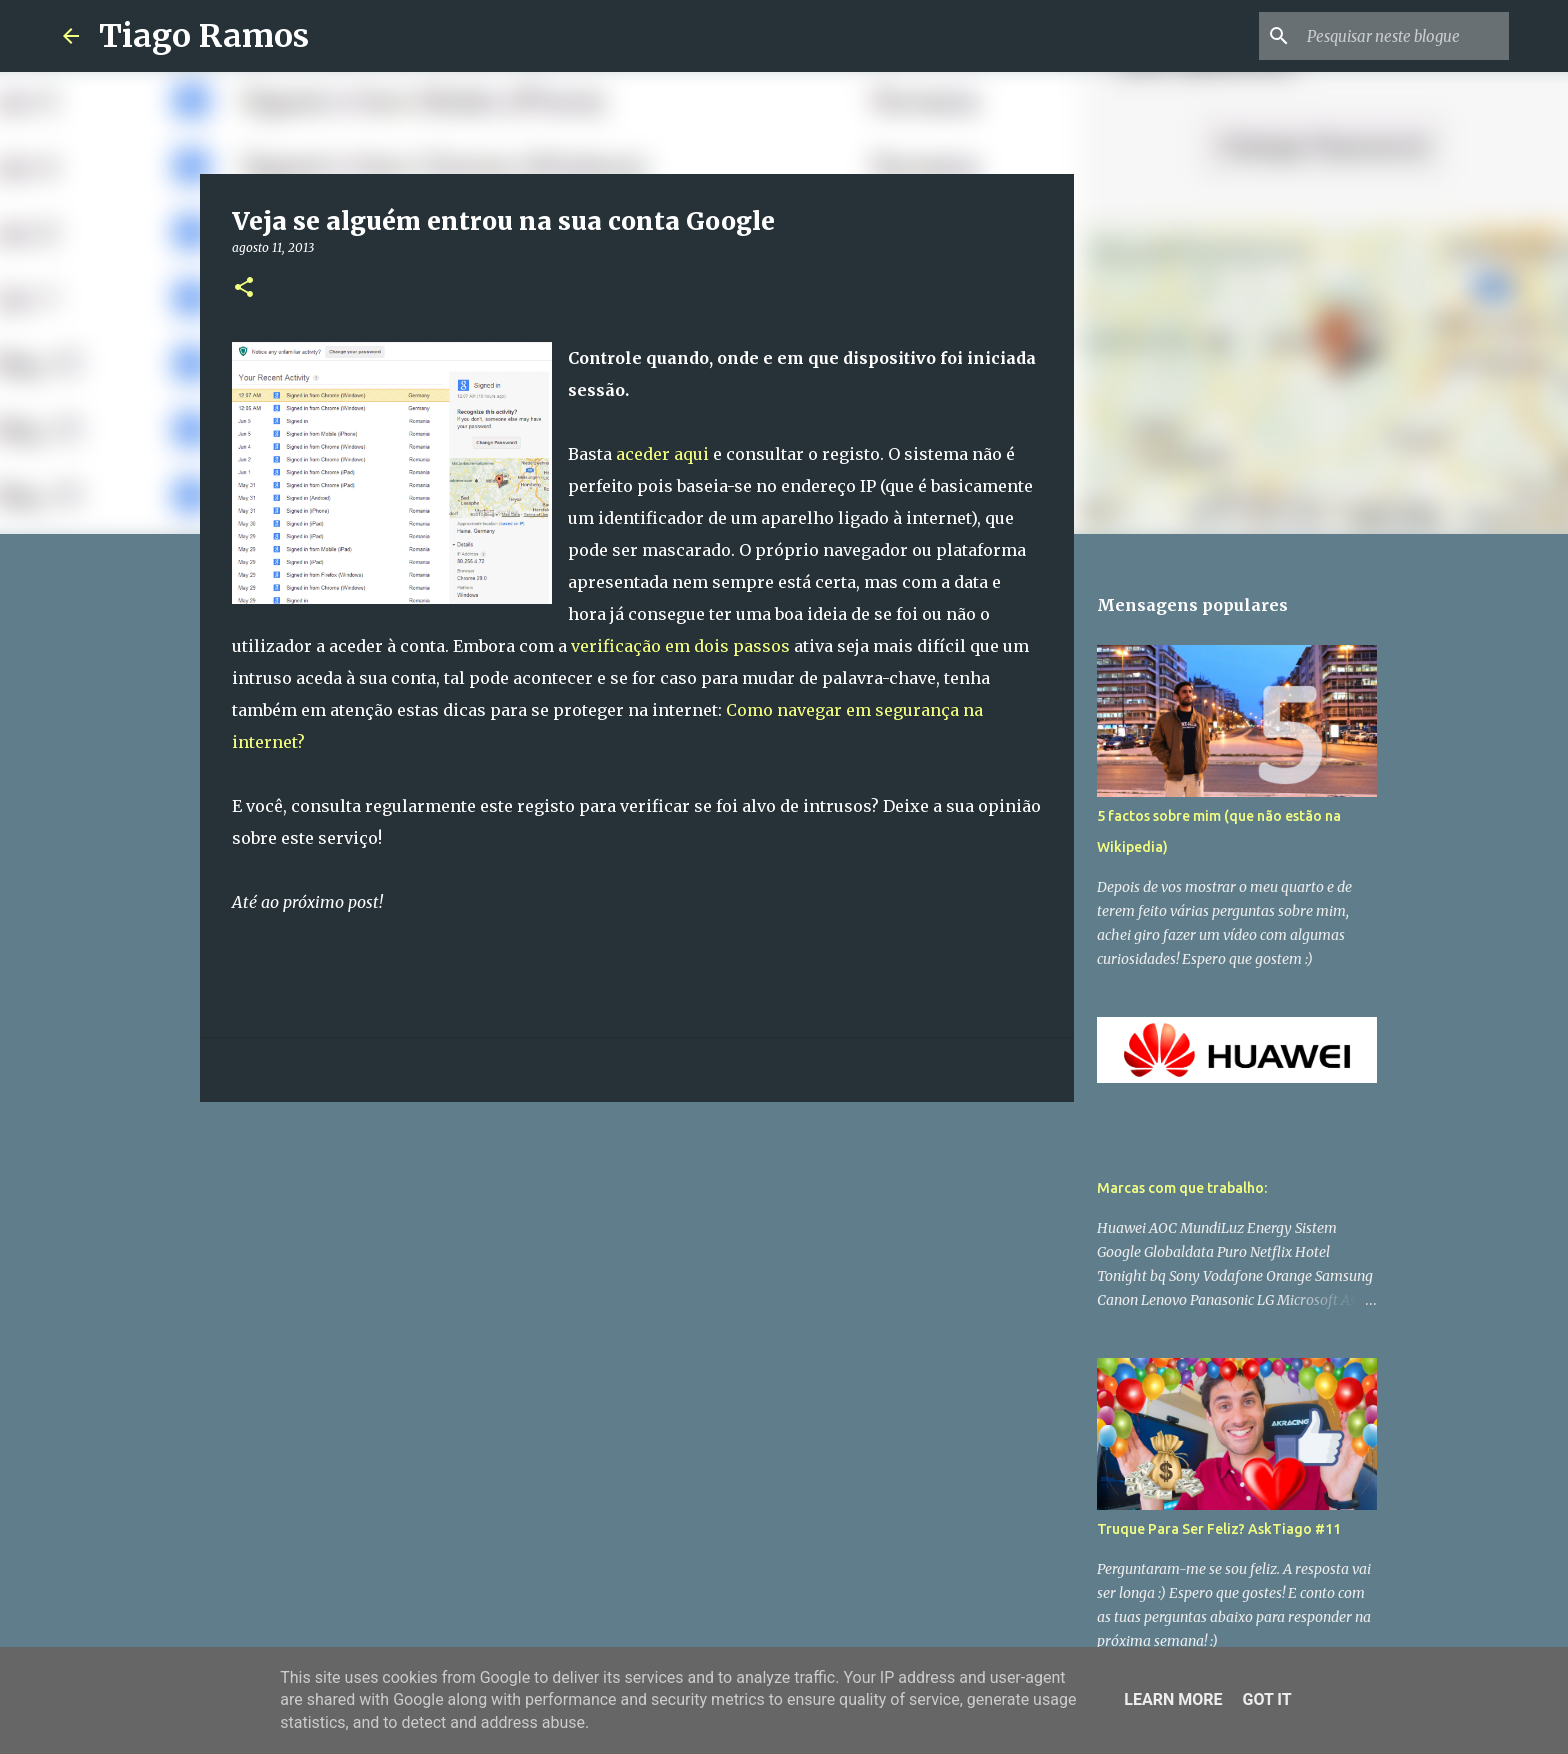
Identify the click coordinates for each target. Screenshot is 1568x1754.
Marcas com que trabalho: (1182, 1188)
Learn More (1173, 1699)
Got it (1266, 1699)
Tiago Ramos (204, 36)
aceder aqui (662, 454)
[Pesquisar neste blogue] (1404, 36)
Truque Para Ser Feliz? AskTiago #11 (1219, 1529)
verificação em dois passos (680, 646)
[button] (244, 288)
